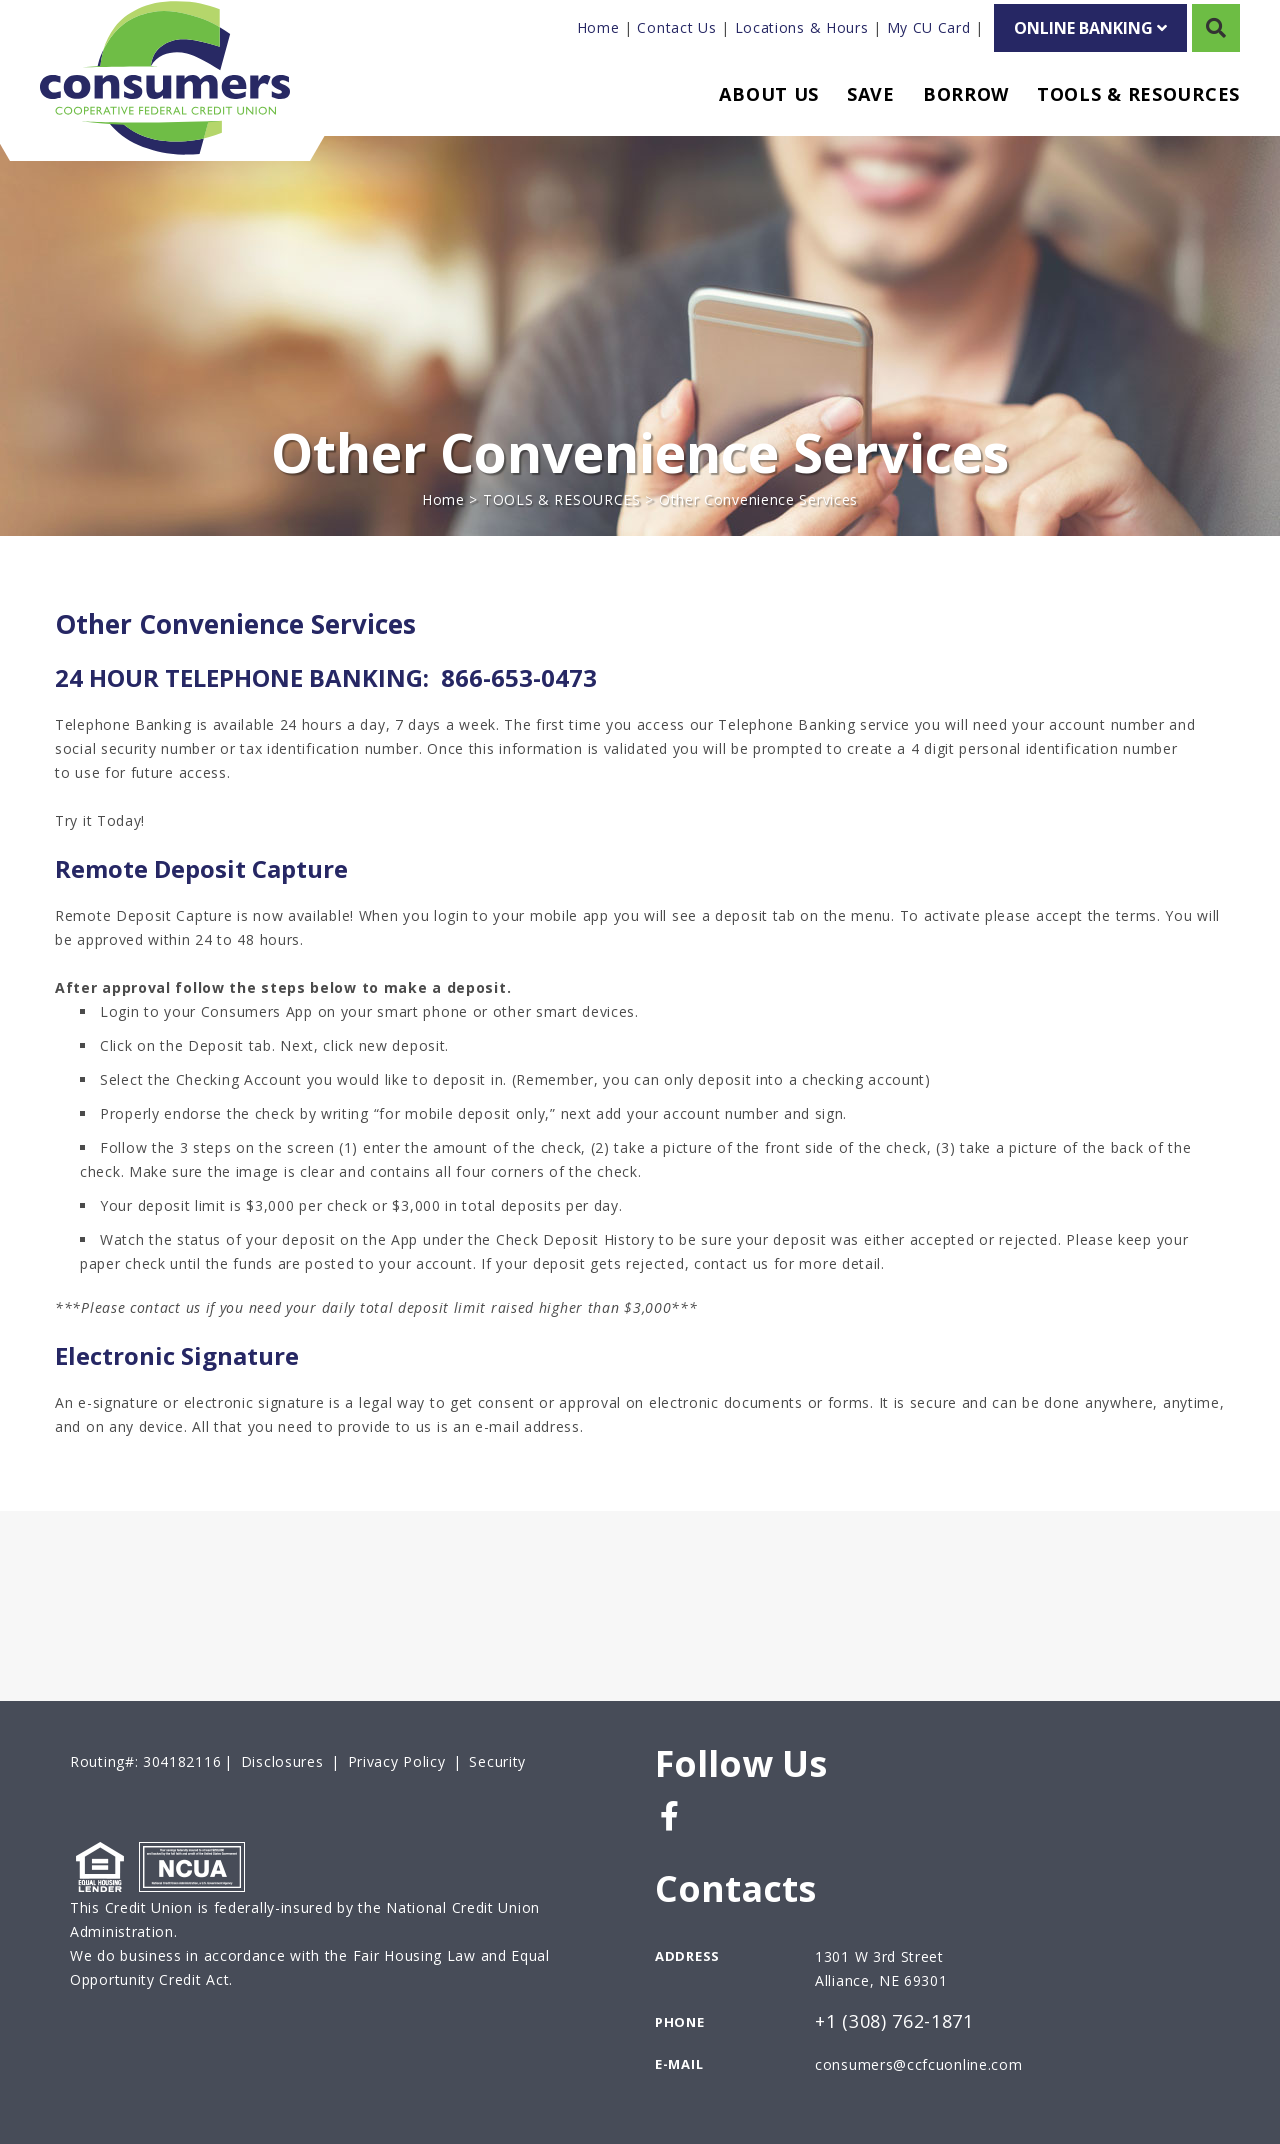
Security (497, 1761)
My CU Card (929, 27)
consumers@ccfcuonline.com (919, 2064)
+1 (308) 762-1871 (894, 2022)
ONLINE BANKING (1090, 28)
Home (598, 27)
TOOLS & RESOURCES (562, 499)
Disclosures (282, 1761)
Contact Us (676, 27)
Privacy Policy (397, 1761)
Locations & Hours (802, 27)
